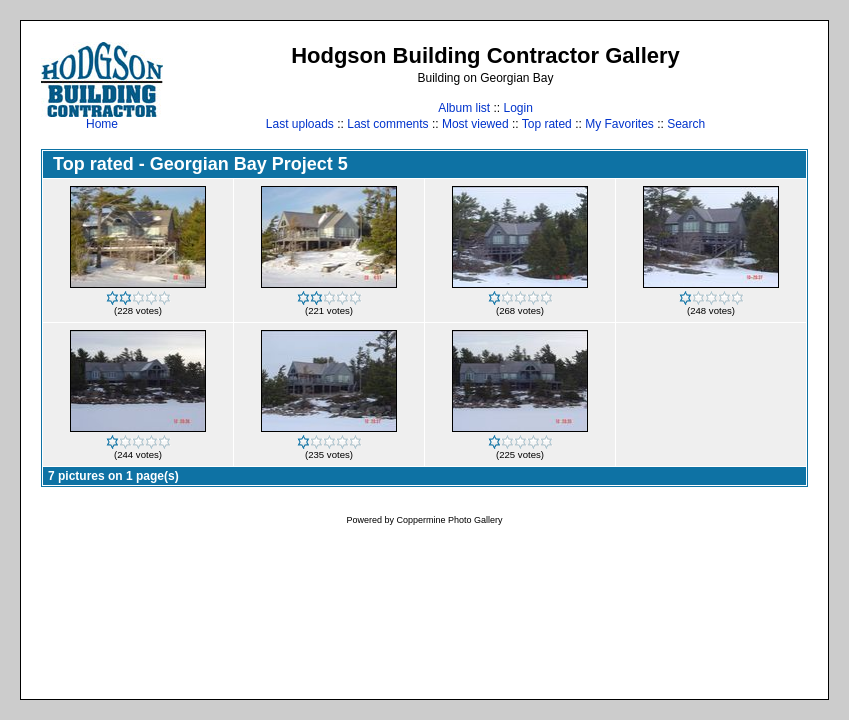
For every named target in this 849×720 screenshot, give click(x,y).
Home (102, 118)
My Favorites (619, 124)
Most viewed (475, 124)
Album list (464, 108)
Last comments (387, 124)
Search (686, 124)
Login (517, 108)
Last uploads (300, 124)
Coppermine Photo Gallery (449, 520)
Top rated (547, 124)
